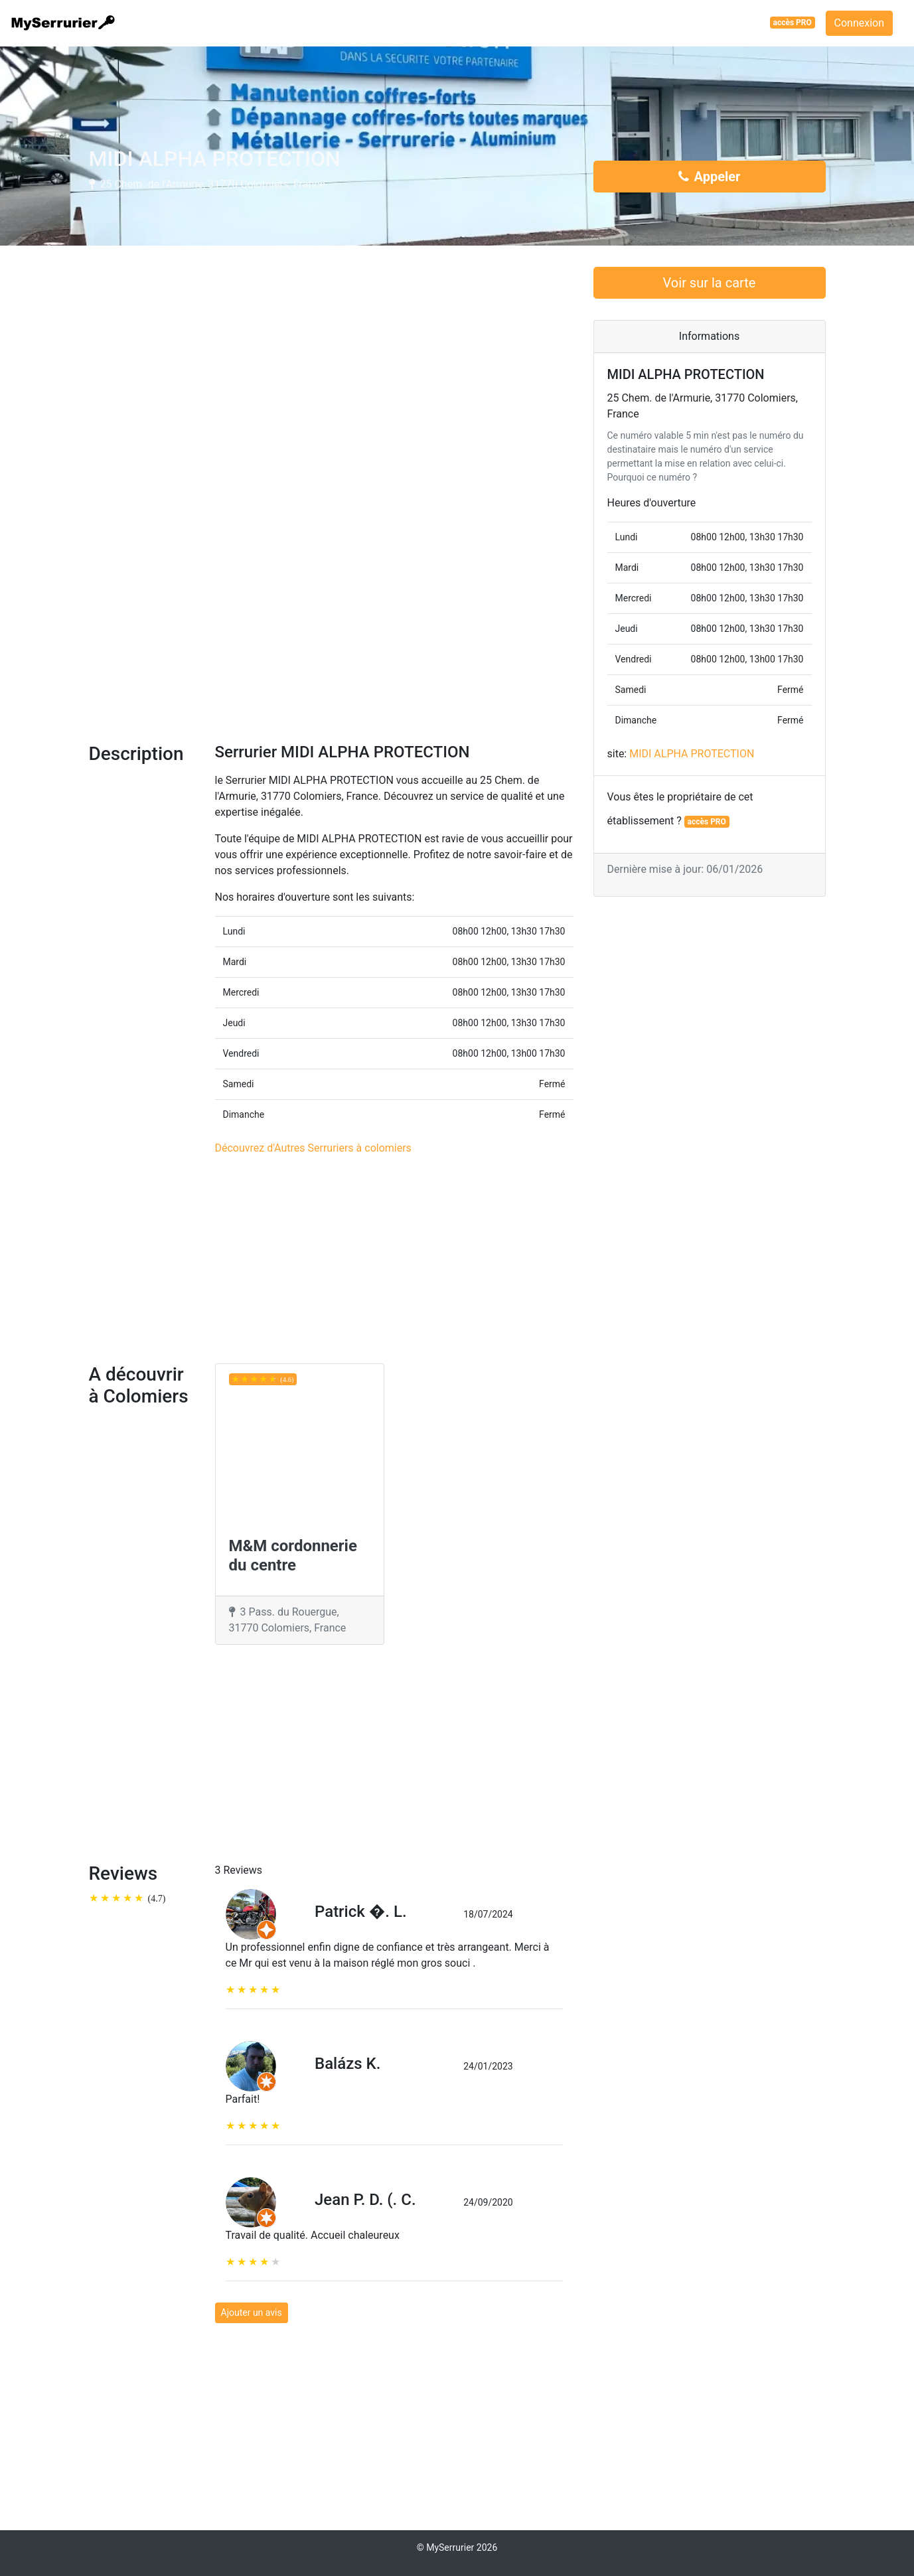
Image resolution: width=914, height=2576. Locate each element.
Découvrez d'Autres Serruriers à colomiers (313, 1148)
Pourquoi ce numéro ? (652, 477)
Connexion (859, 23)
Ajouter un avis (251, 2312)
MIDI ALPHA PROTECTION (691, 753)
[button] (125, 597)
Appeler (709, 177)
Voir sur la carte (709, 283)
